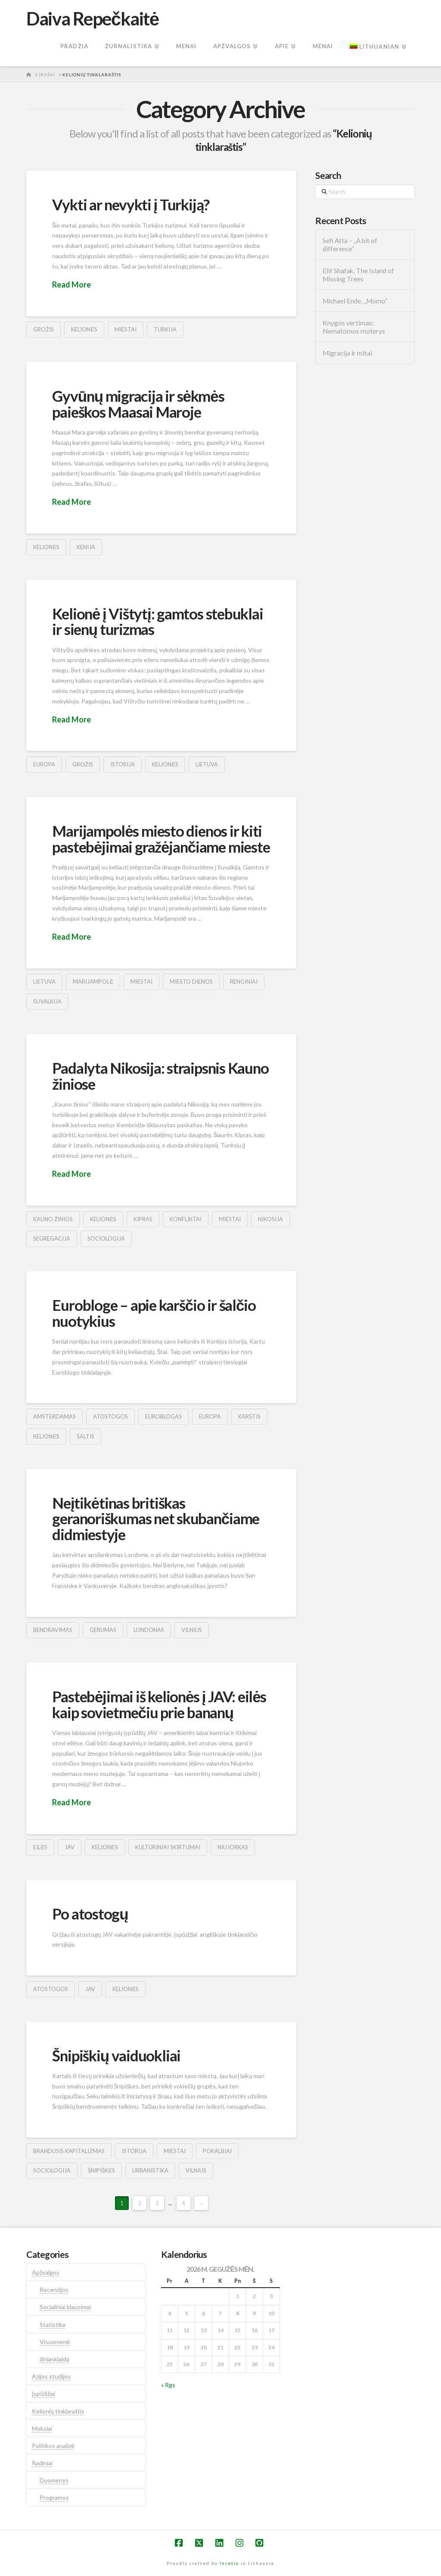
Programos (54, 2497)
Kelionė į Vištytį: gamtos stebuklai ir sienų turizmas (157, 621)
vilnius (191, 1629)
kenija (86, 547)
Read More (71, 284)
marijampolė (93, 981)
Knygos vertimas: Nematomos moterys (354, 327)
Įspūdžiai (43, 2393)
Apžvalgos (45, 2272)
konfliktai (186, 1219)
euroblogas (163, 1416)
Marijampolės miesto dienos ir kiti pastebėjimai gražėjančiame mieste (161, 839)
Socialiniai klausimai (65, 2306)
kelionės (84, 329)
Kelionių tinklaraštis (58, 2411)
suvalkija (47, 1001)
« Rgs (168, 2384)
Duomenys (54, 2480)
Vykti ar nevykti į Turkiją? (130, 204)
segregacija (51, 1238)
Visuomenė (55, 2341)
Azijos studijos (51, 2376)
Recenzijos (54, 2289)
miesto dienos (191, 981)
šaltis (85, 1436)
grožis (43, 329)
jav (70, 1847)
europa (44, 764)
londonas (149, 1629)
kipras (143, 1219)
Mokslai (42, 2428)
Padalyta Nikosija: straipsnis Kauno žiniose (160, 1076)
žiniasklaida (54, 2359)
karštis (249, 1416)
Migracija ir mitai (347, 353)
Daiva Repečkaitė (92, 18)
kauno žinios (53, 1219)
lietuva (207, 764)
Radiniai (42, 2463)
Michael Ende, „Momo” (355, 301)
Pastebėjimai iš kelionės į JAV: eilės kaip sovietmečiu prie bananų (159, 1704)
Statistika (52, 2324)
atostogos (110, 1416)
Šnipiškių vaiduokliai (116, 2055)
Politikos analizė (53, 2445)
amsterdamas (54, 1416)
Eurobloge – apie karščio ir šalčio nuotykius (153, 1313)
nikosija (270, 1219)
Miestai (126, 329)
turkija (165, 329)
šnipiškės (101, 2170)
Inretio (229, 2563)
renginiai (244, 981)
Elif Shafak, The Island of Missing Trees (358, 275)
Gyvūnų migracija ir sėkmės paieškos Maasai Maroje (138, 404)
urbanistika (150, 2170)
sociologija (106, 1238)
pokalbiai (217, 2151)
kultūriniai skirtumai (167, 1847)
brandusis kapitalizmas (69, 2151)
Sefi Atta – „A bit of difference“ (350, 245)
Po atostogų (90, 1913)
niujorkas (232, 1847)
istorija (122, 764)
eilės (40, 1847)
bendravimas (52, 1629)
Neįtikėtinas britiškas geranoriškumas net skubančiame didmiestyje (155, 1519)
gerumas (103, 1629)
